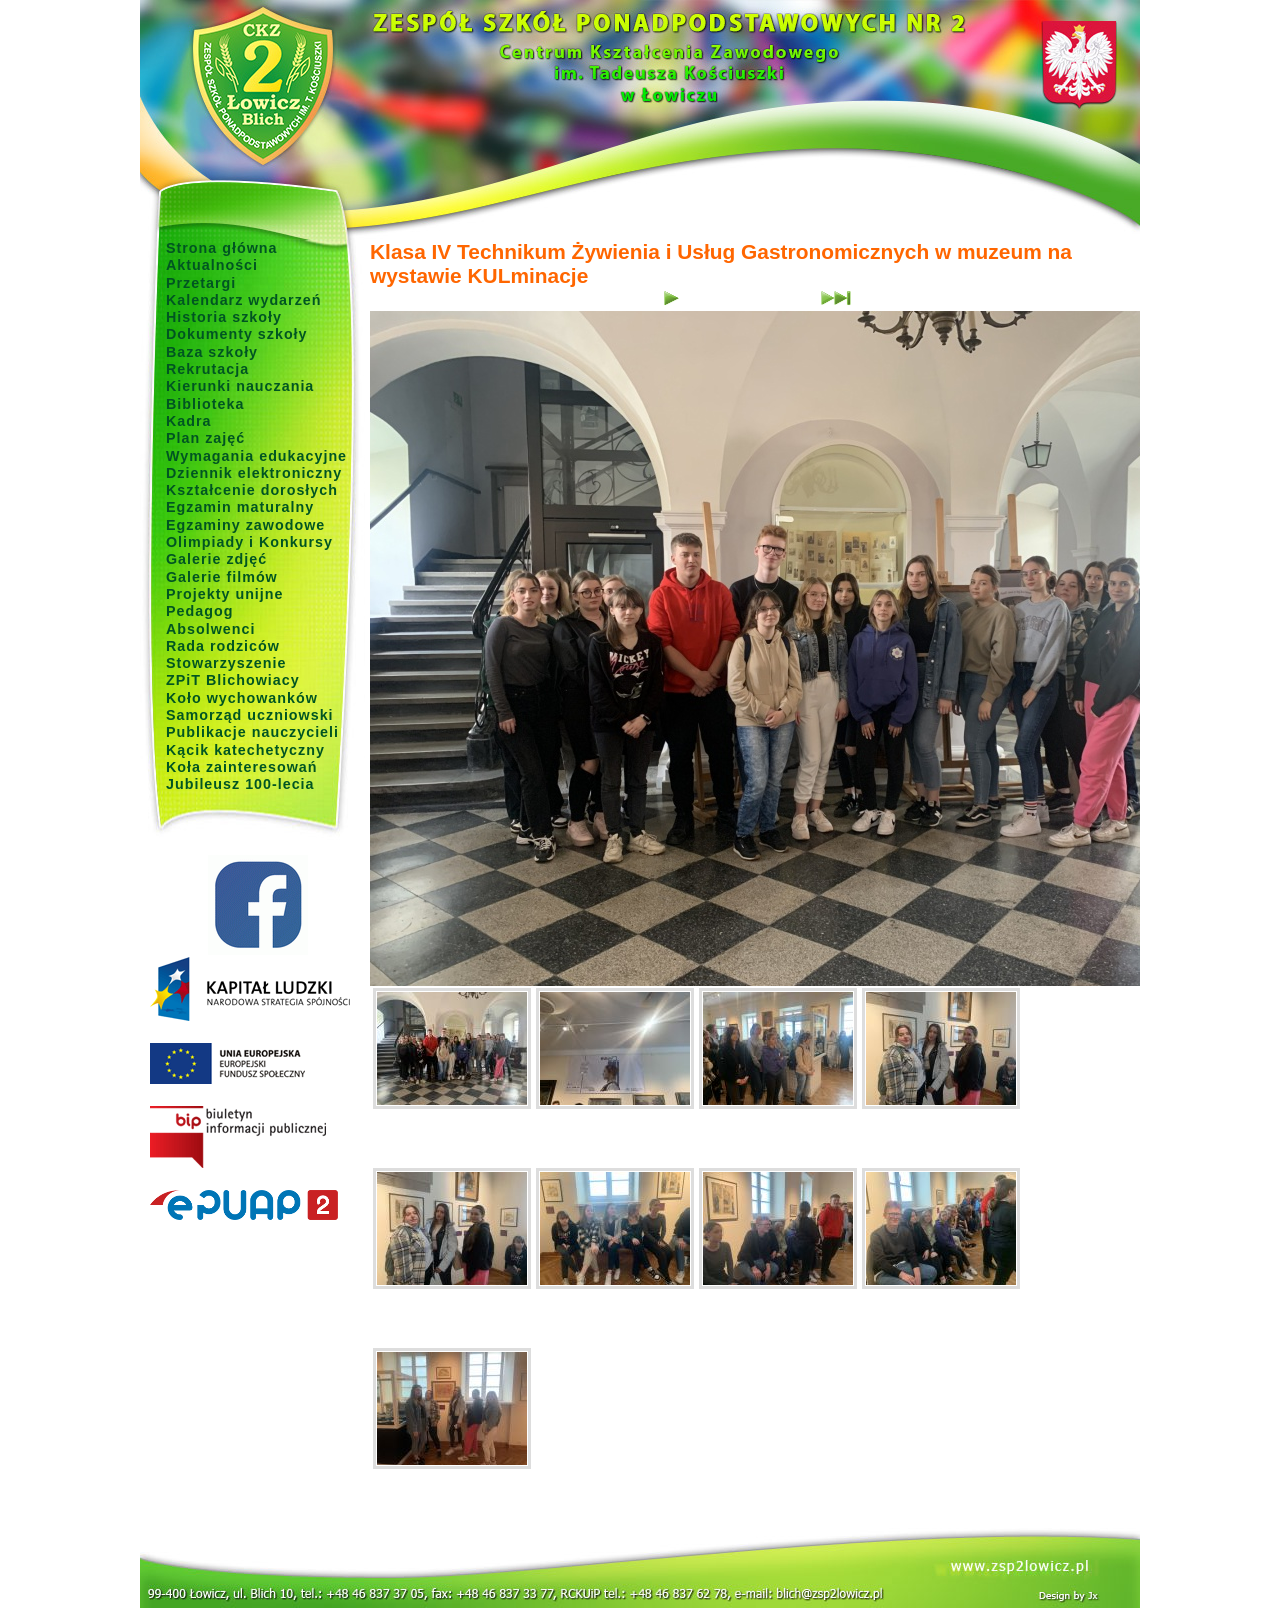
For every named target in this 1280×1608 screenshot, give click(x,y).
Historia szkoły (224, 317)
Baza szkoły (212, 352)
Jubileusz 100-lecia (240, 784)
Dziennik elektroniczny (254, 473)
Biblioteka (205, 404)
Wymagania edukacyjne (256, 456)
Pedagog (199, 611)
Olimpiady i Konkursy (249, 542)
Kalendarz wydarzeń (243, 300)
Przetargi (201, 283)
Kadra (189, 421)
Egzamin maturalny (240, 507)
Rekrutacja (207, 369)
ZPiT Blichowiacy (233, 680)
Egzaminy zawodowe (245, 525)
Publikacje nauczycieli (252, 732)
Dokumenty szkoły (237, 334)
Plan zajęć (205, 438)
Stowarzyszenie (226, 663)
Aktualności (212, 265)
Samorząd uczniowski (250, 715)
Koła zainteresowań (242, 767)
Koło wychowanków (242, 698)
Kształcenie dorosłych (252, 490)
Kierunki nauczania (240, 386)
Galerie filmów (222, 577)
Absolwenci (210, 629)
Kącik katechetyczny (245, 750)
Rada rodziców (223, 646)
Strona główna (222, 248)
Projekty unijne (225, 594)
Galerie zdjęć (216, 559)
